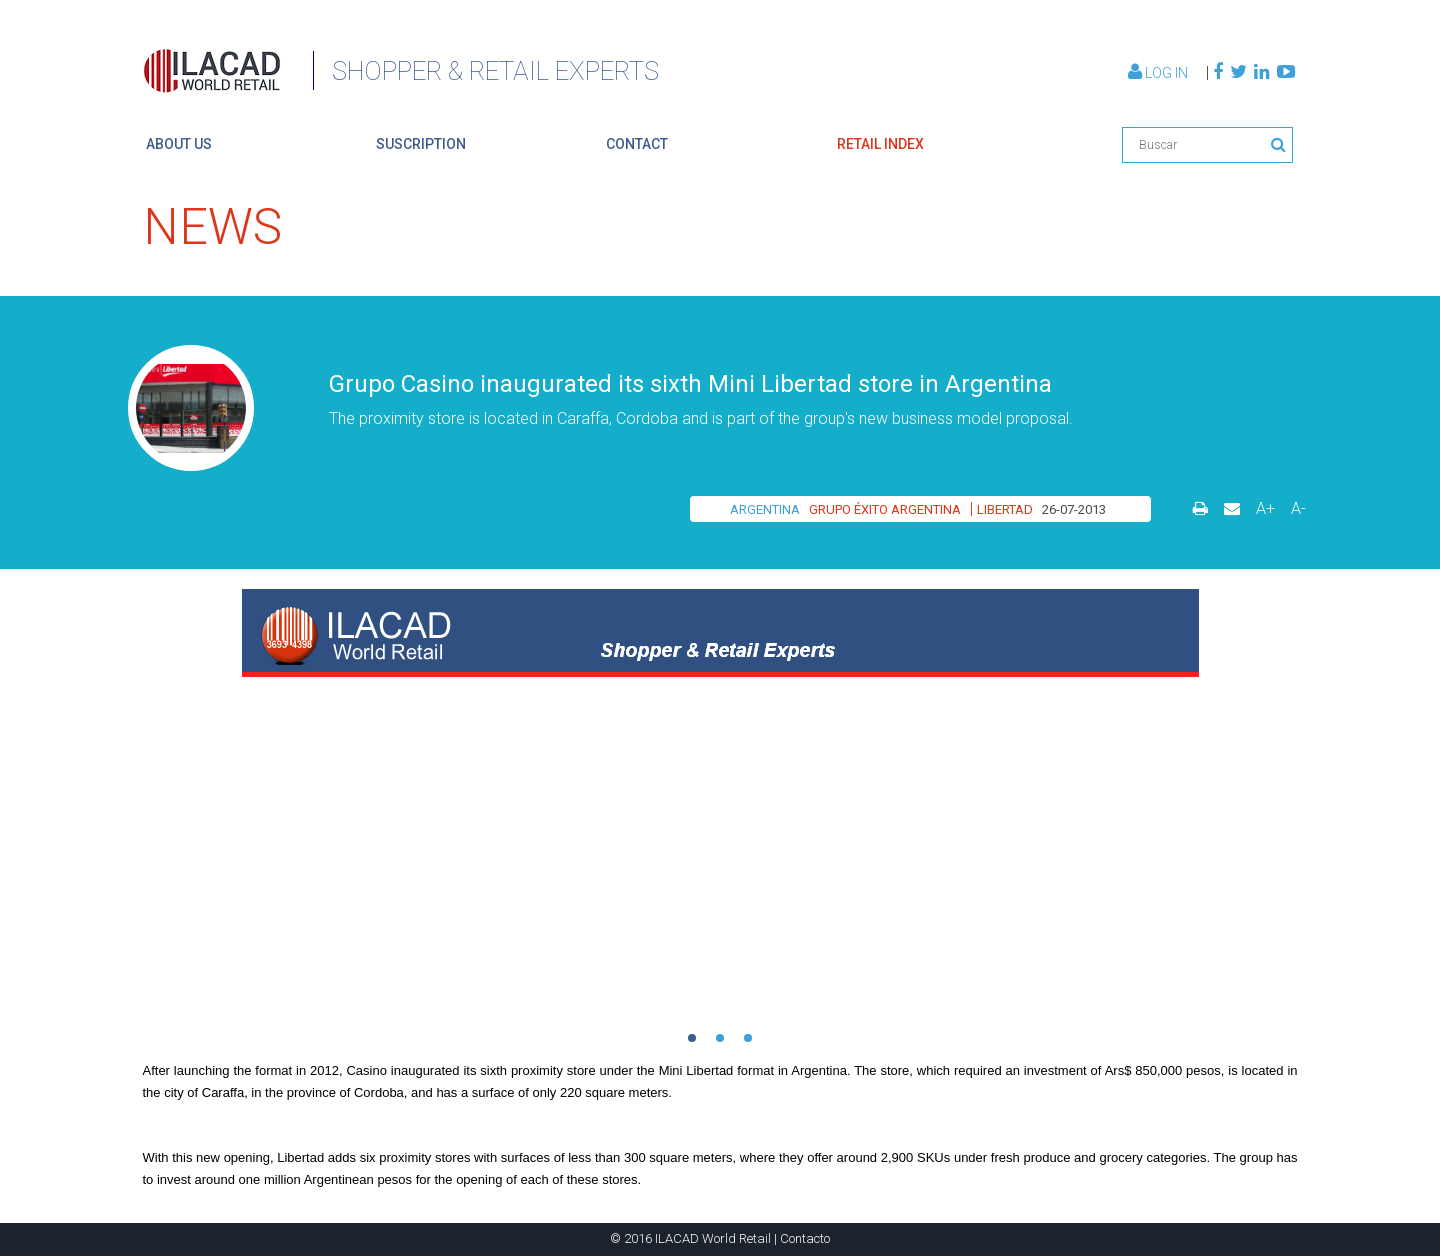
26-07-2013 (1074, 509)
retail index (880, 144)
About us (179, 144)
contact (637, 144)
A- (1298, 508)
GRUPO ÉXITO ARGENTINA (885, 509)
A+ (1265, 508)
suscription (421, 144)
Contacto (805, 1238)
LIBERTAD (1005, 509)
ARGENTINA (765, 509)
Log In (1159, 73)
